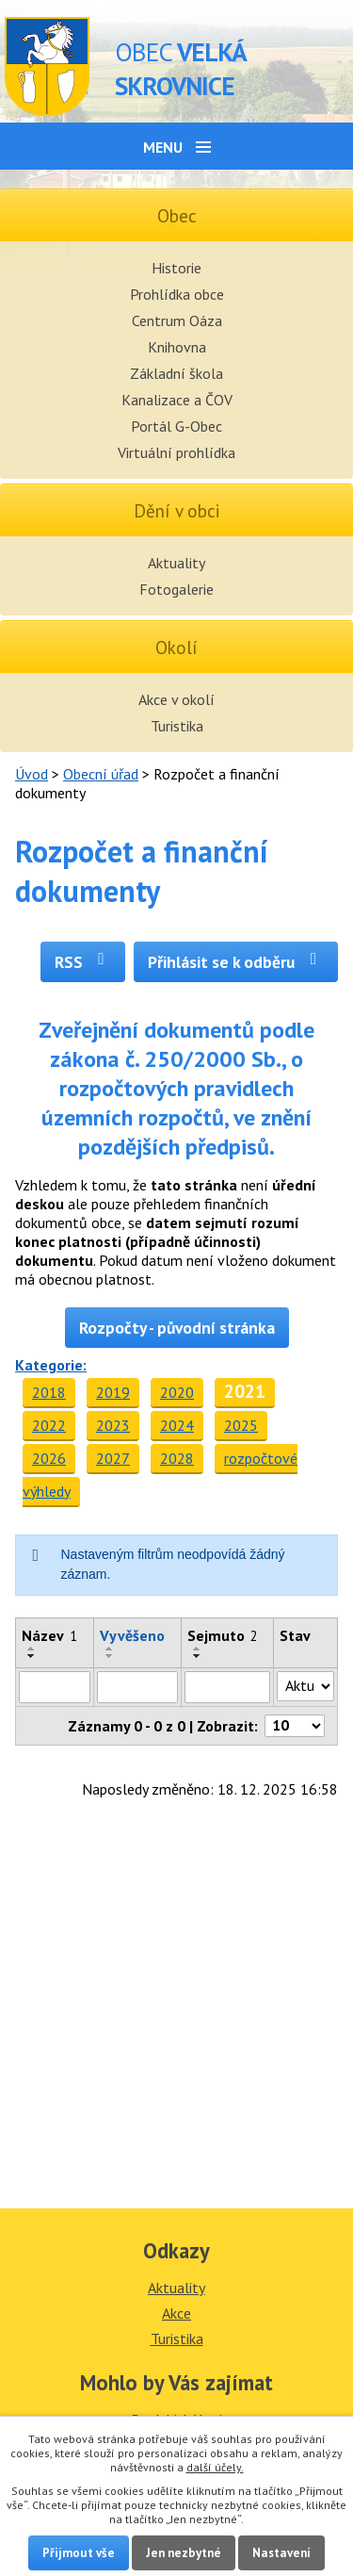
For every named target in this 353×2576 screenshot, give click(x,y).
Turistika (177, 725)
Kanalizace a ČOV (177, 399)
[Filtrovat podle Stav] (305, 1686)
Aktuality (176, 562)
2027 (113, 1458)
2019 (113, 1392)
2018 (49, 1392)
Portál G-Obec (176, 426)
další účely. (215, 2467)
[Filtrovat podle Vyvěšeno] (137, 1687)
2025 (241, 1425)
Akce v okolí (176, 699)
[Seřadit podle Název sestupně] (32, 1656)
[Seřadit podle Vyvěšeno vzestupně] (110, 1648)
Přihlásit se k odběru (236, 962)
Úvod (31, 773)
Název (49, 1635)
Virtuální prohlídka (176, 452)
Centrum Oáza (177, 320)
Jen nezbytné (183, 2553)
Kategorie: (51, 1364)
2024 (177, 1425)
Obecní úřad (100, 773)
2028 (177, 1458)
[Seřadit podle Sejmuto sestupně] (197, 1656)
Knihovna (177, 346)
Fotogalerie (176, 589)
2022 (49, 1425)
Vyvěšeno (132, 1635)
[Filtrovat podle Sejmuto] (228, 1687)
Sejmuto (222, 1635)
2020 (177, 1392)
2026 (49, 1458)
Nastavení (281, 2553)
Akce (176, 2313)
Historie (176, 267)
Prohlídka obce (177, 294)
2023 (113, 1425)
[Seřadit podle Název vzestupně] (32, 1648)
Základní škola (176, 373)
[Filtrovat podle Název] (54, 1687)
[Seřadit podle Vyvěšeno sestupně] (110, 1656)
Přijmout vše (78, 2553)
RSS (83, 962)
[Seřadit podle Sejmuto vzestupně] (197, 1648)
